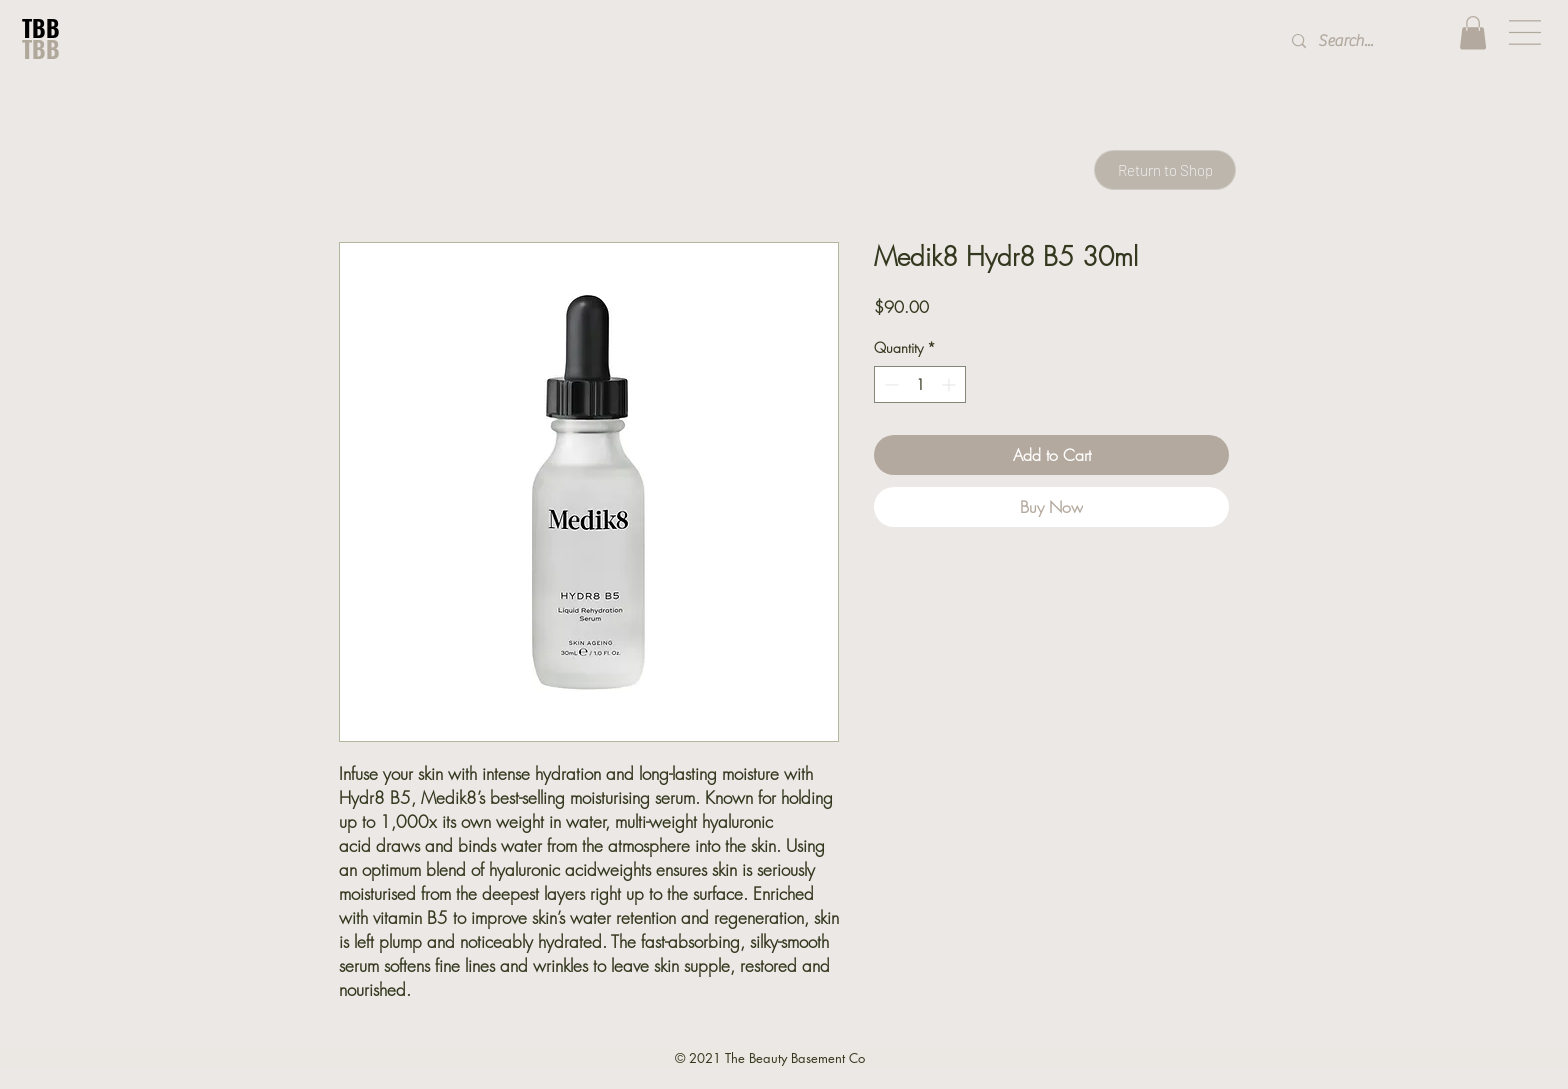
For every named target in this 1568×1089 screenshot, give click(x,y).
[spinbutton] (920, 384)
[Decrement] (889, 384)
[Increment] (950, 384)
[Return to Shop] (1165, 170)
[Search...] (1359, 41)
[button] (1473, 32)
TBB (41, 28)
